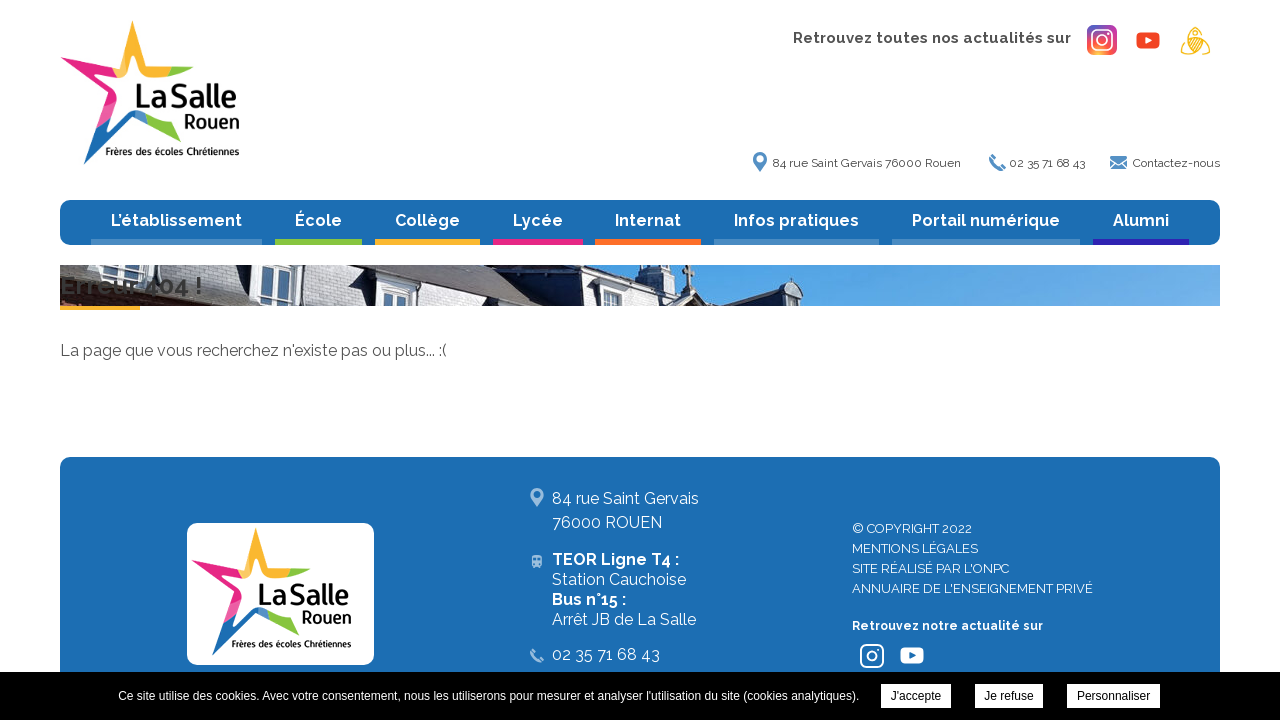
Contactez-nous (1176, 163)
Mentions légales (915, 548)
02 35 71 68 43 (1047, 163)
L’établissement (176, 220)
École (318, 220)
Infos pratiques (796, 220)
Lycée (538, 220)
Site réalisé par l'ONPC (930, 568)
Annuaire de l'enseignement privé (972, 588)
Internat (648, 220)
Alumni (1141, 220)
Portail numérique (986, 220)
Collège (427, 220)
